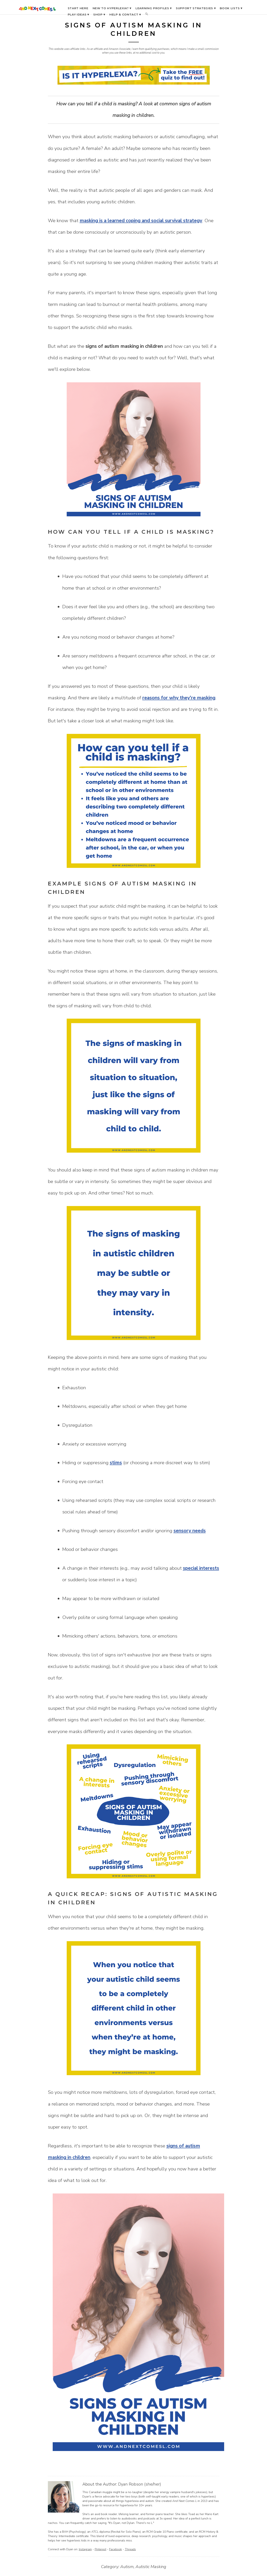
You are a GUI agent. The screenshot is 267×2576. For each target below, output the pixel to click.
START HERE (78, 8)
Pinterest (100, 2549)
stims (116, 1462)
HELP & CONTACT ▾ (125, 14)
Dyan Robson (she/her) (139, 2484)
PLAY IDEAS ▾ (78, 14)
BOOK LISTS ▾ (231, 8)
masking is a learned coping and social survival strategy (141, 220)
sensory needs (190, 1530)
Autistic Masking (150, 2567)
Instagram (85, 2549)
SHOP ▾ (99, 14)
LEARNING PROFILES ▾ (153, 8)
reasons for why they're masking (178, 698)
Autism (127, 2567)
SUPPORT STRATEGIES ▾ (196, 8)
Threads (130, 2549)
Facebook (115, 2549)
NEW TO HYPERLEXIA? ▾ (112, 8)
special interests (201, 1568)
